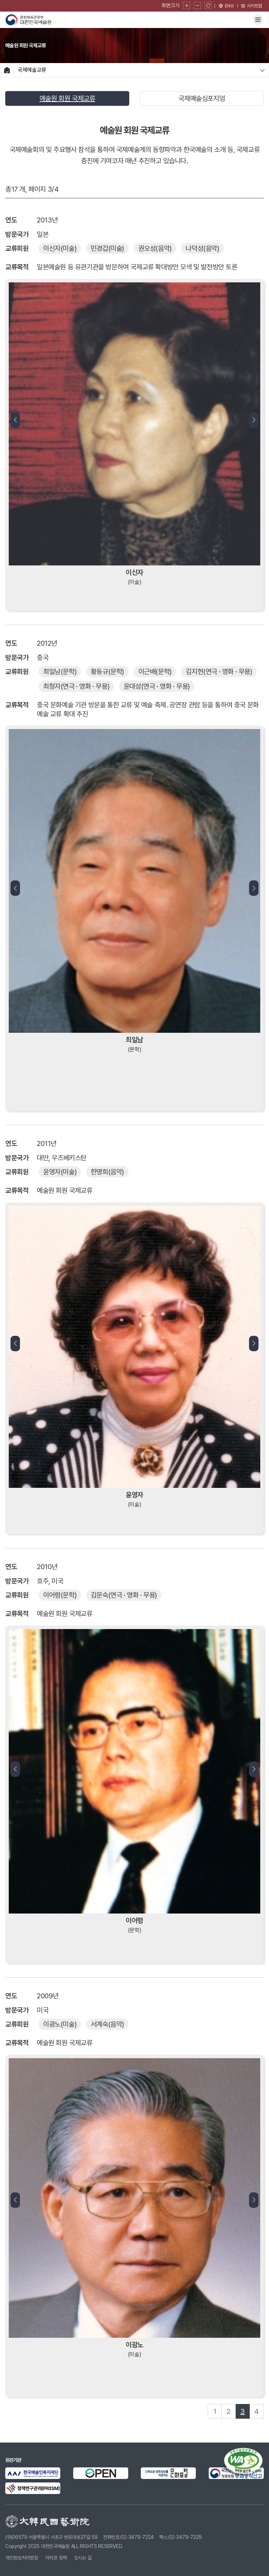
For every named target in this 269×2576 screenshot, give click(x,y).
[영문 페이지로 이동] (226, 5)
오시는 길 (83, 2558)
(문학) (59, 671)
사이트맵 (251, 5)
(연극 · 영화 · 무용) (219, 671)
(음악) (155, 248)
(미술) (59, 248)
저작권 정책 (56, 2558)
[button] (15, 420)
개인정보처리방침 (21, 2558)
